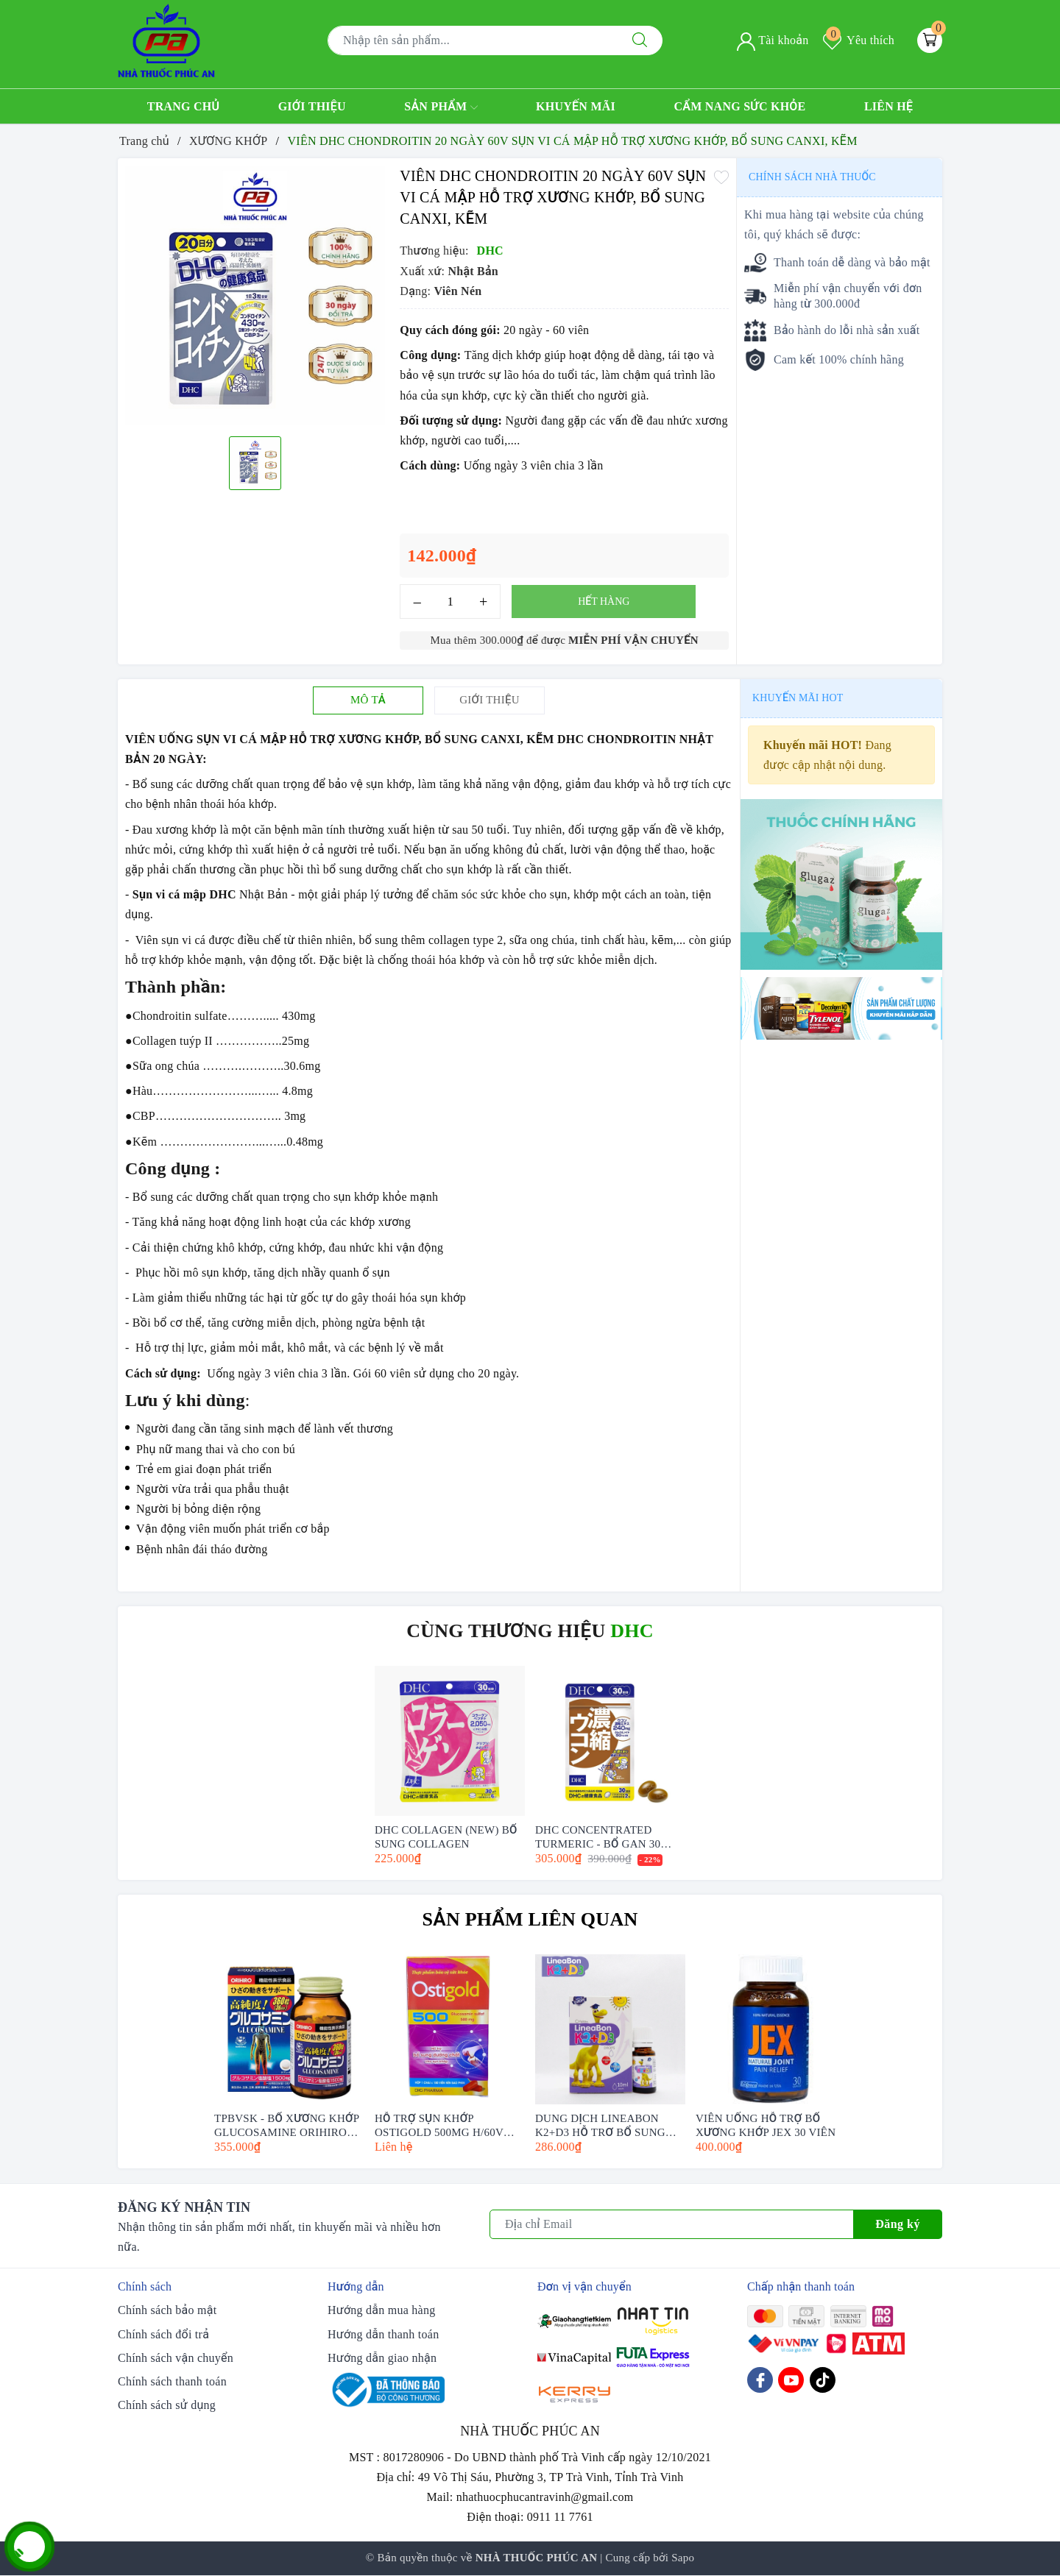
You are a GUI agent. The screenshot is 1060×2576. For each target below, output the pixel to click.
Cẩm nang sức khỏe (739, 106)
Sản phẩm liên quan (530, 1919)
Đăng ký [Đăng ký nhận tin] (897, 2224)
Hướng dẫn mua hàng (381, 2310)
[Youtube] (791, 2380)
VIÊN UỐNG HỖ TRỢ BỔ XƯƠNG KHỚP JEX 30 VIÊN (765, 2124)
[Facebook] (760, 2380)
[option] (255, 295)
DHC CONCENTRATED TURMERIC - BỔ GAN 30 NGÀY (597, 1836)
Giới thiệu (312, 106)
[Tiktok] (822, 2380)
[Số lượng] (450, 601)
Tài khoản (772, 40)
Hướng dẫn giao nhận (382, 2358)
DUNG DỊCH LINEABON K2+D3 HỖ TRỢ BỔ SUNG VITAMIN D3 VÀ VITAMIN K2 (603, 2124)
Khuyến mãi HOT (797, 697)
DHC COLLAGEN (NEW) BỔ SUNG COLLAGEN (446, 1836)
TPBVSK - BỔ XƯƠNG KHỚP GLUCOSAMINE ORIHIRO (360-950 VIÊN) (286, 2124)
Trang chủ (183, 106)
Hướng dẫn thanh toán (383, 2334)
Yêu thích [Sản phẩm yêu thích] (858, 40)
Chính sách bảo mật (167, 2310)
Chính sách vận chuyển (175, 2358)
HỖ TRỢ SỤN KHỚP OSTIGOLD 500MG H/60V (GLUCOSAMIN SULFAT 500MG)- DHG (439, 2124)
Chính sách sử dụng (167, 2405)
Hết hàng (603, 601)
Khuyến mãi (575, 106)
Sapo (682, 2557)
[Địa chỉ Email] (672, 2224)
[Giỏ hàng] (929, 40)
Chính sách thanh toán (172, 2381)
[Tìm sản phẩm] (473, 40)
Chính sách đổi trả (163, 2334)
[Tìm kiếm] (639, 40)
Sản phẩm (440, 107)
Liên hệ (888, 106)
